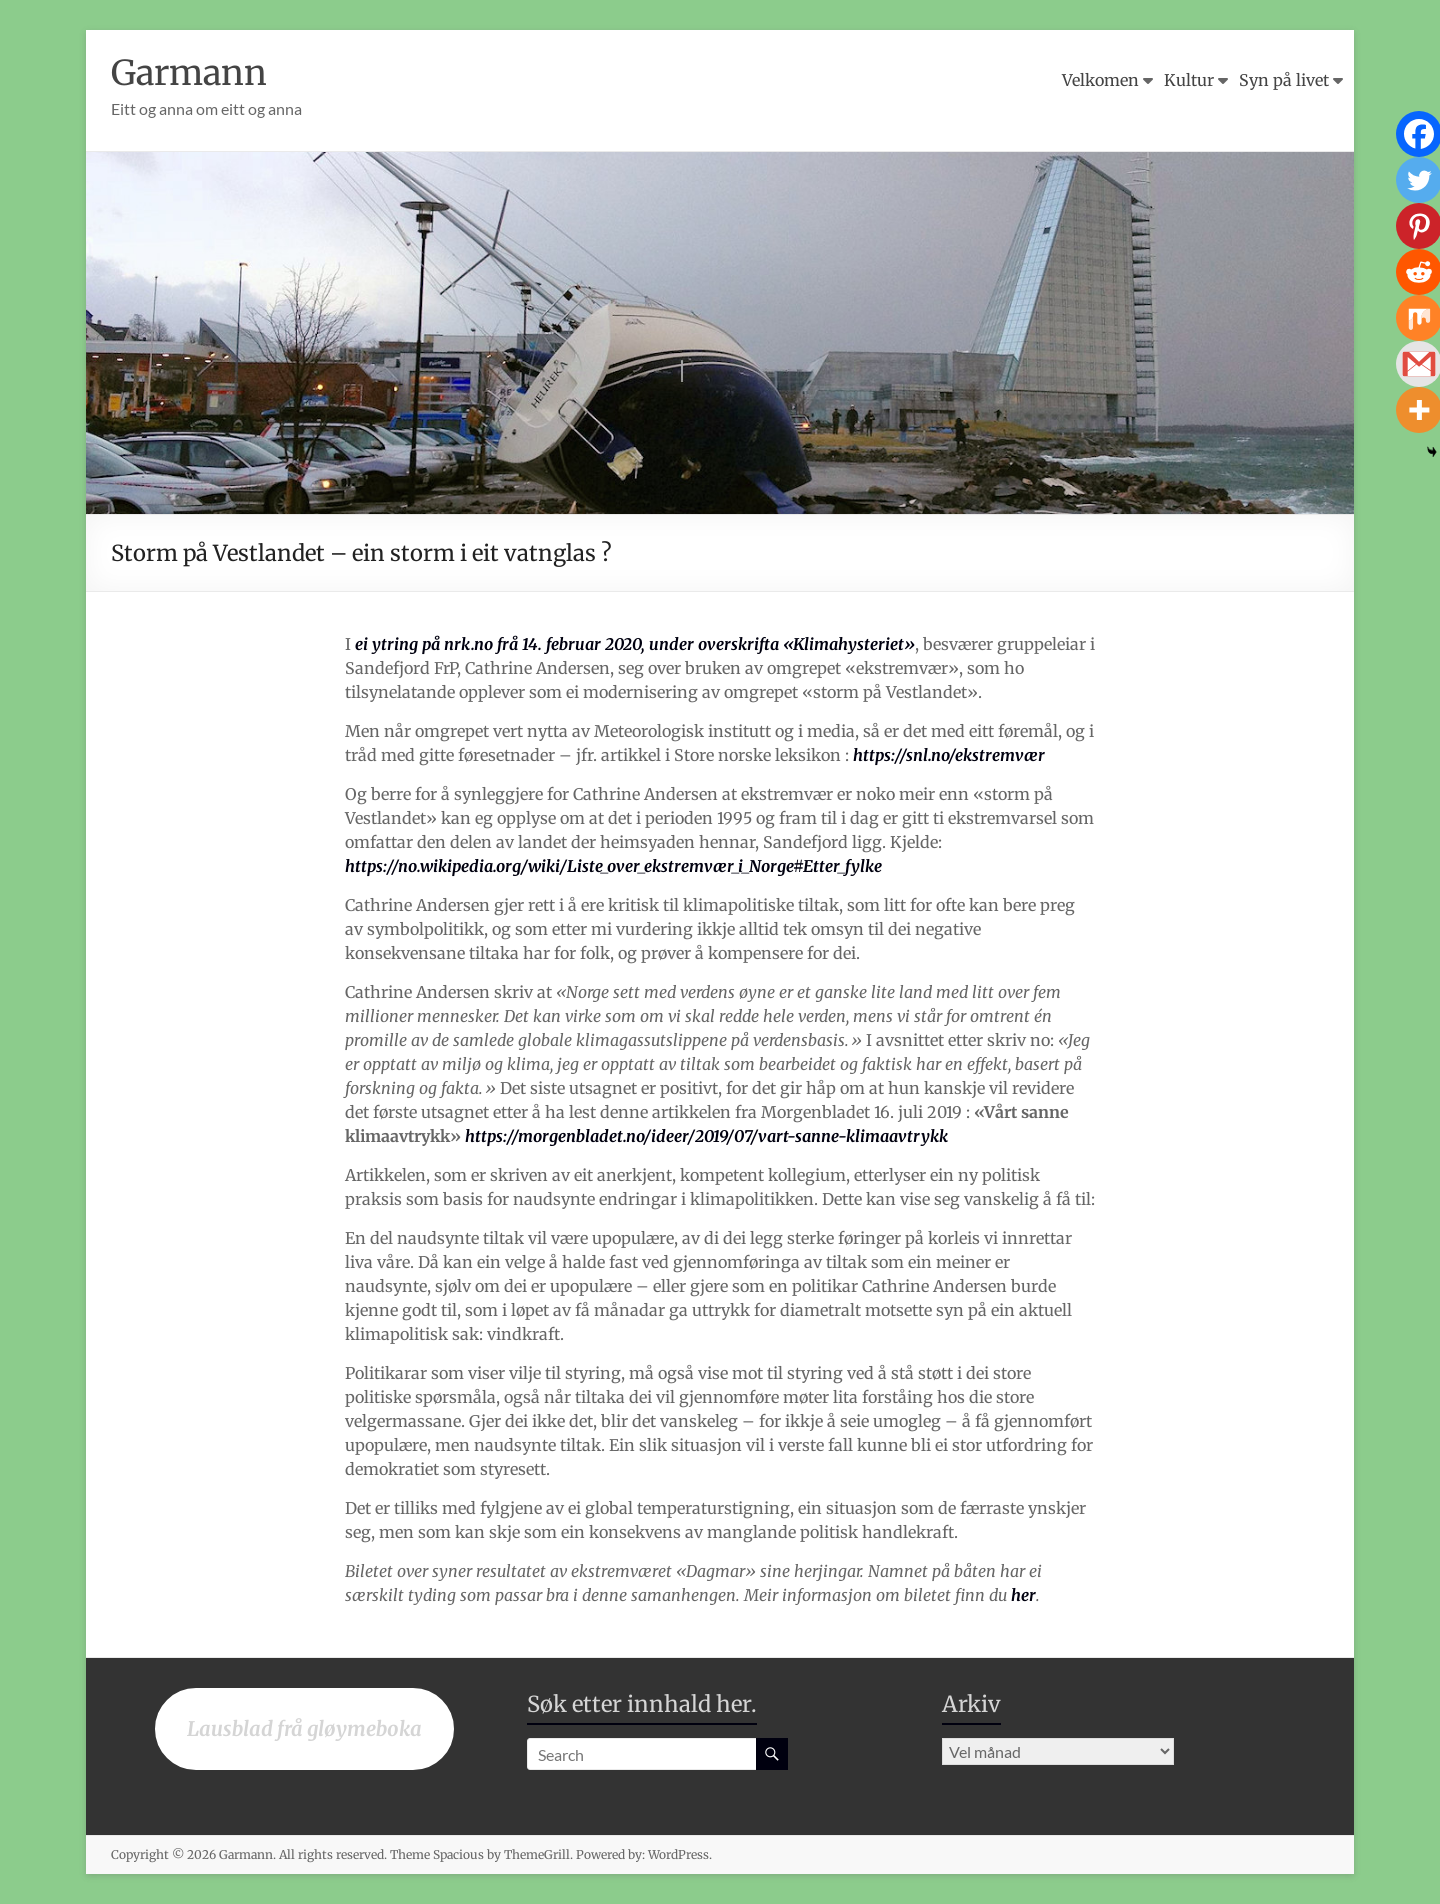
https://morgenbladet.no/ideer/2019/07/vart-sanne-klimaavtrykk (706, 1136)
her (1023, 1595)
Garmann (193, 72)
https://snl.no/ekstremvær (949, 755)
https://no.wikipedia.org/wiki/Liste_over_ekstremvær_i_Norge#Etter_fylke (613, 866)
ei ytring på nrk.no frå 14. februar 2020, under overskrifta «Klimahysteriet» (635, 644)
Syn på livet (1284, 80)
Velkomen (1100, 80)
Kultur (1189, 80)
